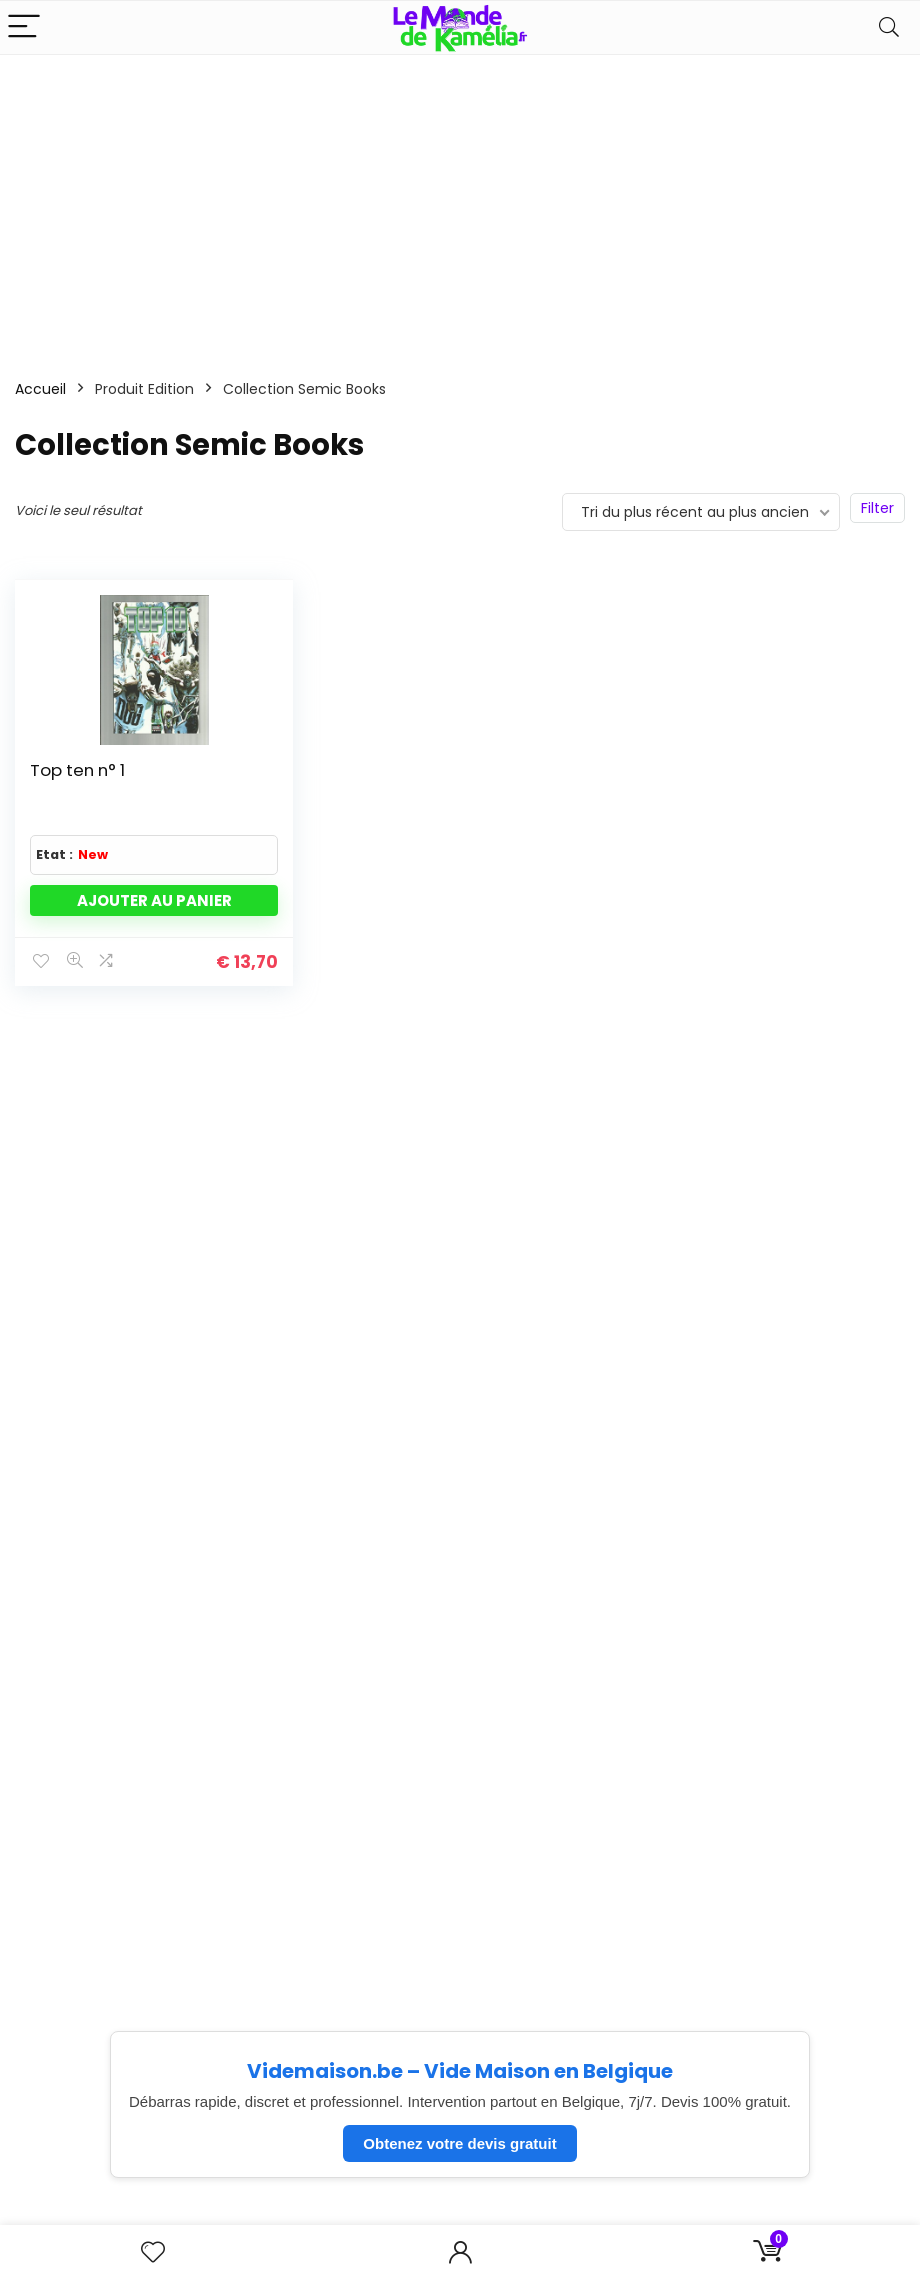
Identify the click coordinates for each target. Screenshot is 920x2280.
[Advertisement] (460, 205)
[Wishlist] (153, 2252)
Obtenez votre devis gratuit (459, 2143)
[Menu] (24, 27)
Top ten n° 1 (77, 770)
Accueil (40, 389)
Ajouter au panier (154, 900)
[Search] (889, 27)
